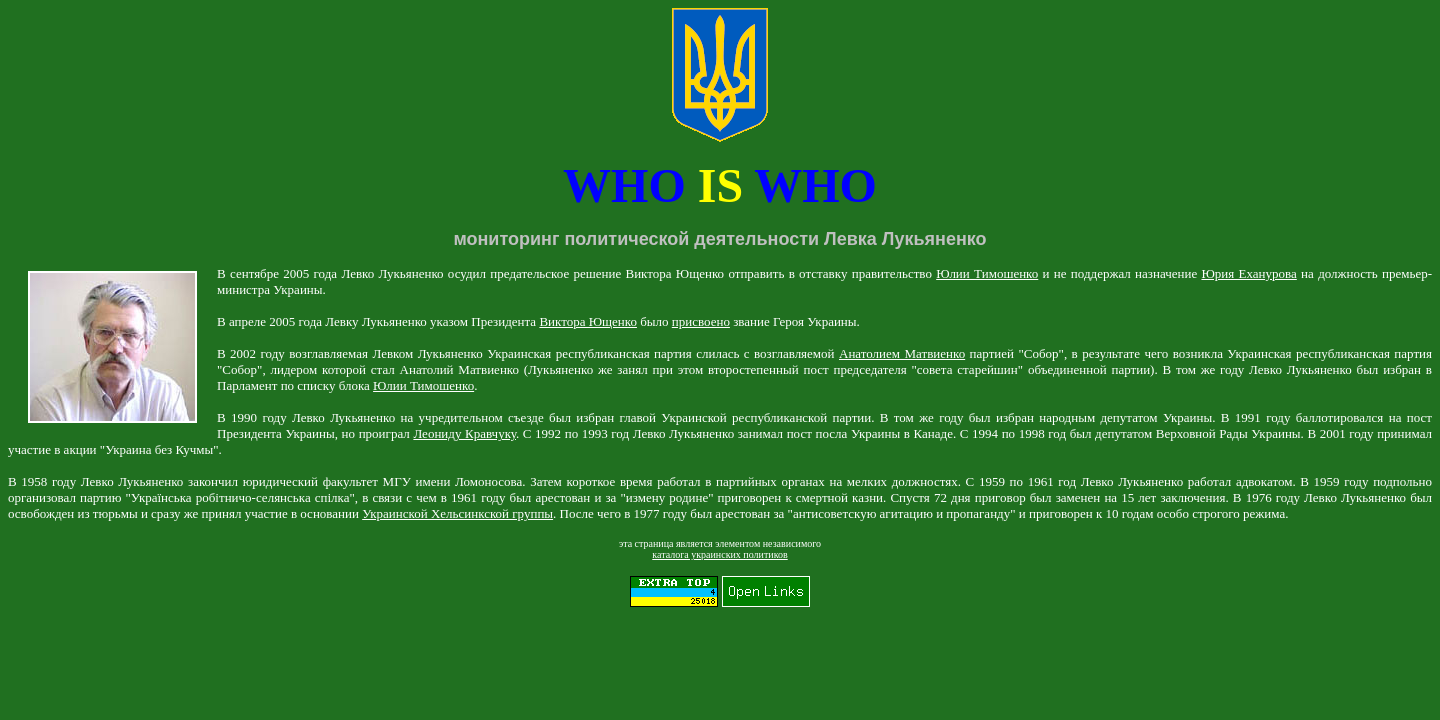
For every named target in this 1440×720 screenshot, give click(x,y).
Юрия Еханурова (1248, 273)
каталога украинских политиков (719, 554)
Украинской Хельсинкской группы (457, 513)
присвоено (701, 321)
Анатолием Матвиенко (902, 353)
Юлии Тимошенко (987, 273)
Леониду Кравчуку (464, 433)
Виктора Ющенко (588, 321)
